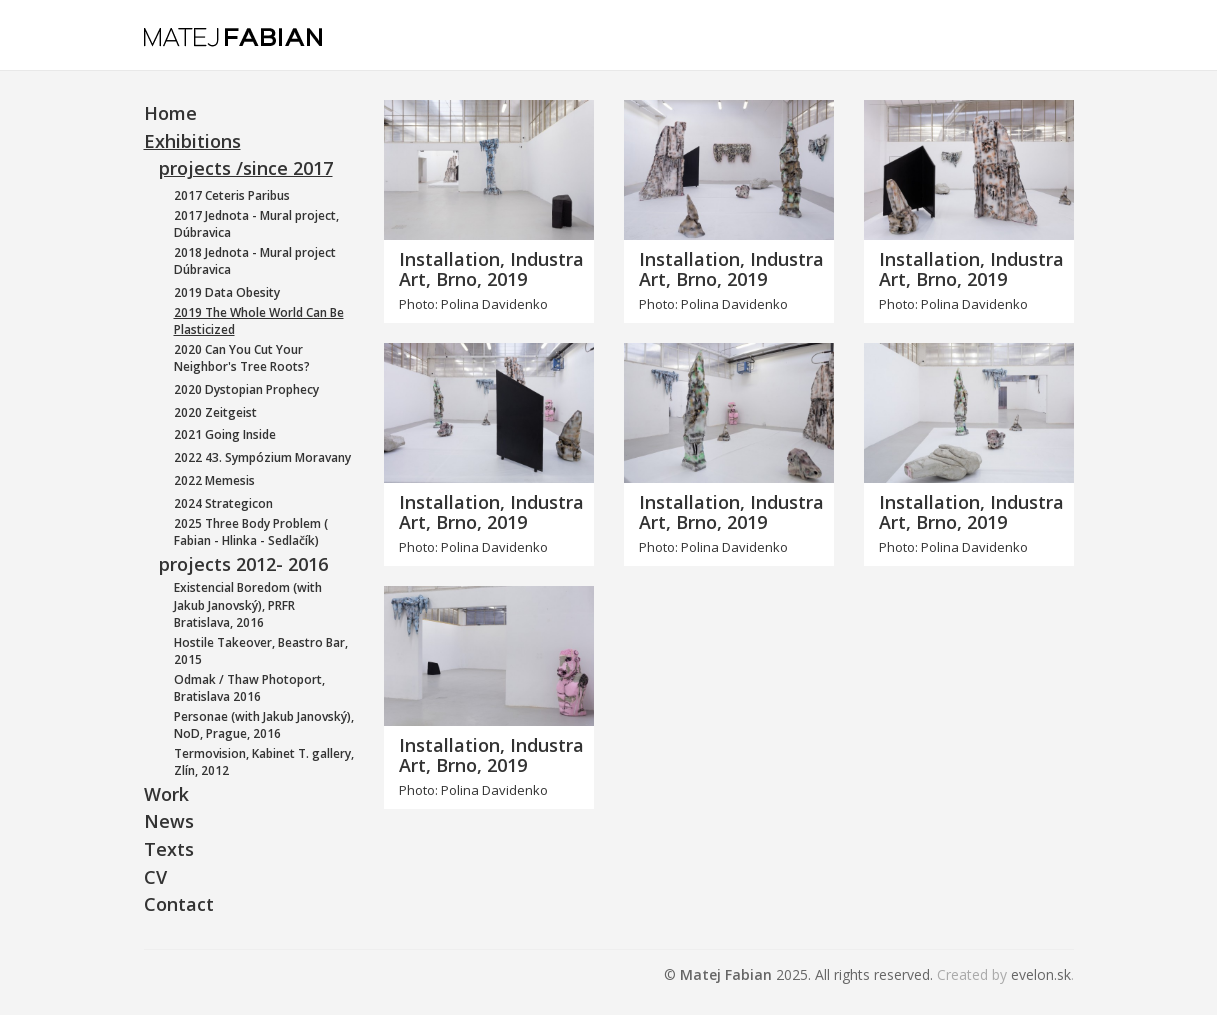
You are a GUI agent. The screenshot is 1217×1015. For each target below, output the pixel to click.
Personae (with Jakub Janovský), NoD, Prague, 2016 (264, 725)
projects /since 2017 (246, 168)
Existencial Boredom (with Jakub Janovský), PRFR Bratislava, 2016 (248, 604)
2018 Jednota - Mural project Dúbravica (255, 261)
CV (155, 877)
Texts (169, 849)
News (169, 821)
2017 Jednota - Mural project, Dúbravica (256, 224)
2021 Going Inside (225, 434)
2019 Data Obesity (227, 292)
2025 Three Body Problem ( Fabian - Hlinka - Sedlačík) (251, 532)
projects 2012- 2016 (243, 564)
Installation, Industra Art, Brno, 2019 (491, 269)
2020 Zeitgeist (215, 412)
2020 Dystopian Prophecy (246, 389)
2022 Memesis (214, 480)
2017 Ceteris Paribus (232, 195)
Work (166, 794)
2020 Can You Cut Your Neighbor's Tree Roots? (242, 358)
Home (170, 113)
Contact (179, 904)
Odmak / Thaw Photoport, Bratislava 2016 (249, 688)
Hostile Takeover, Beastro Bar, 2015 (261, 651)
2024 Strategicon (223, 503)
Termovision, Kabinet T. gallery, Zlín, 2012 (264, 762)
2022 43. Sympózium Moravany (262, 457)
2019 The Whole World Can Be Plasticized (259, 321)
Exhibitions (192, 141)
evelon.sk (1041, 974)
